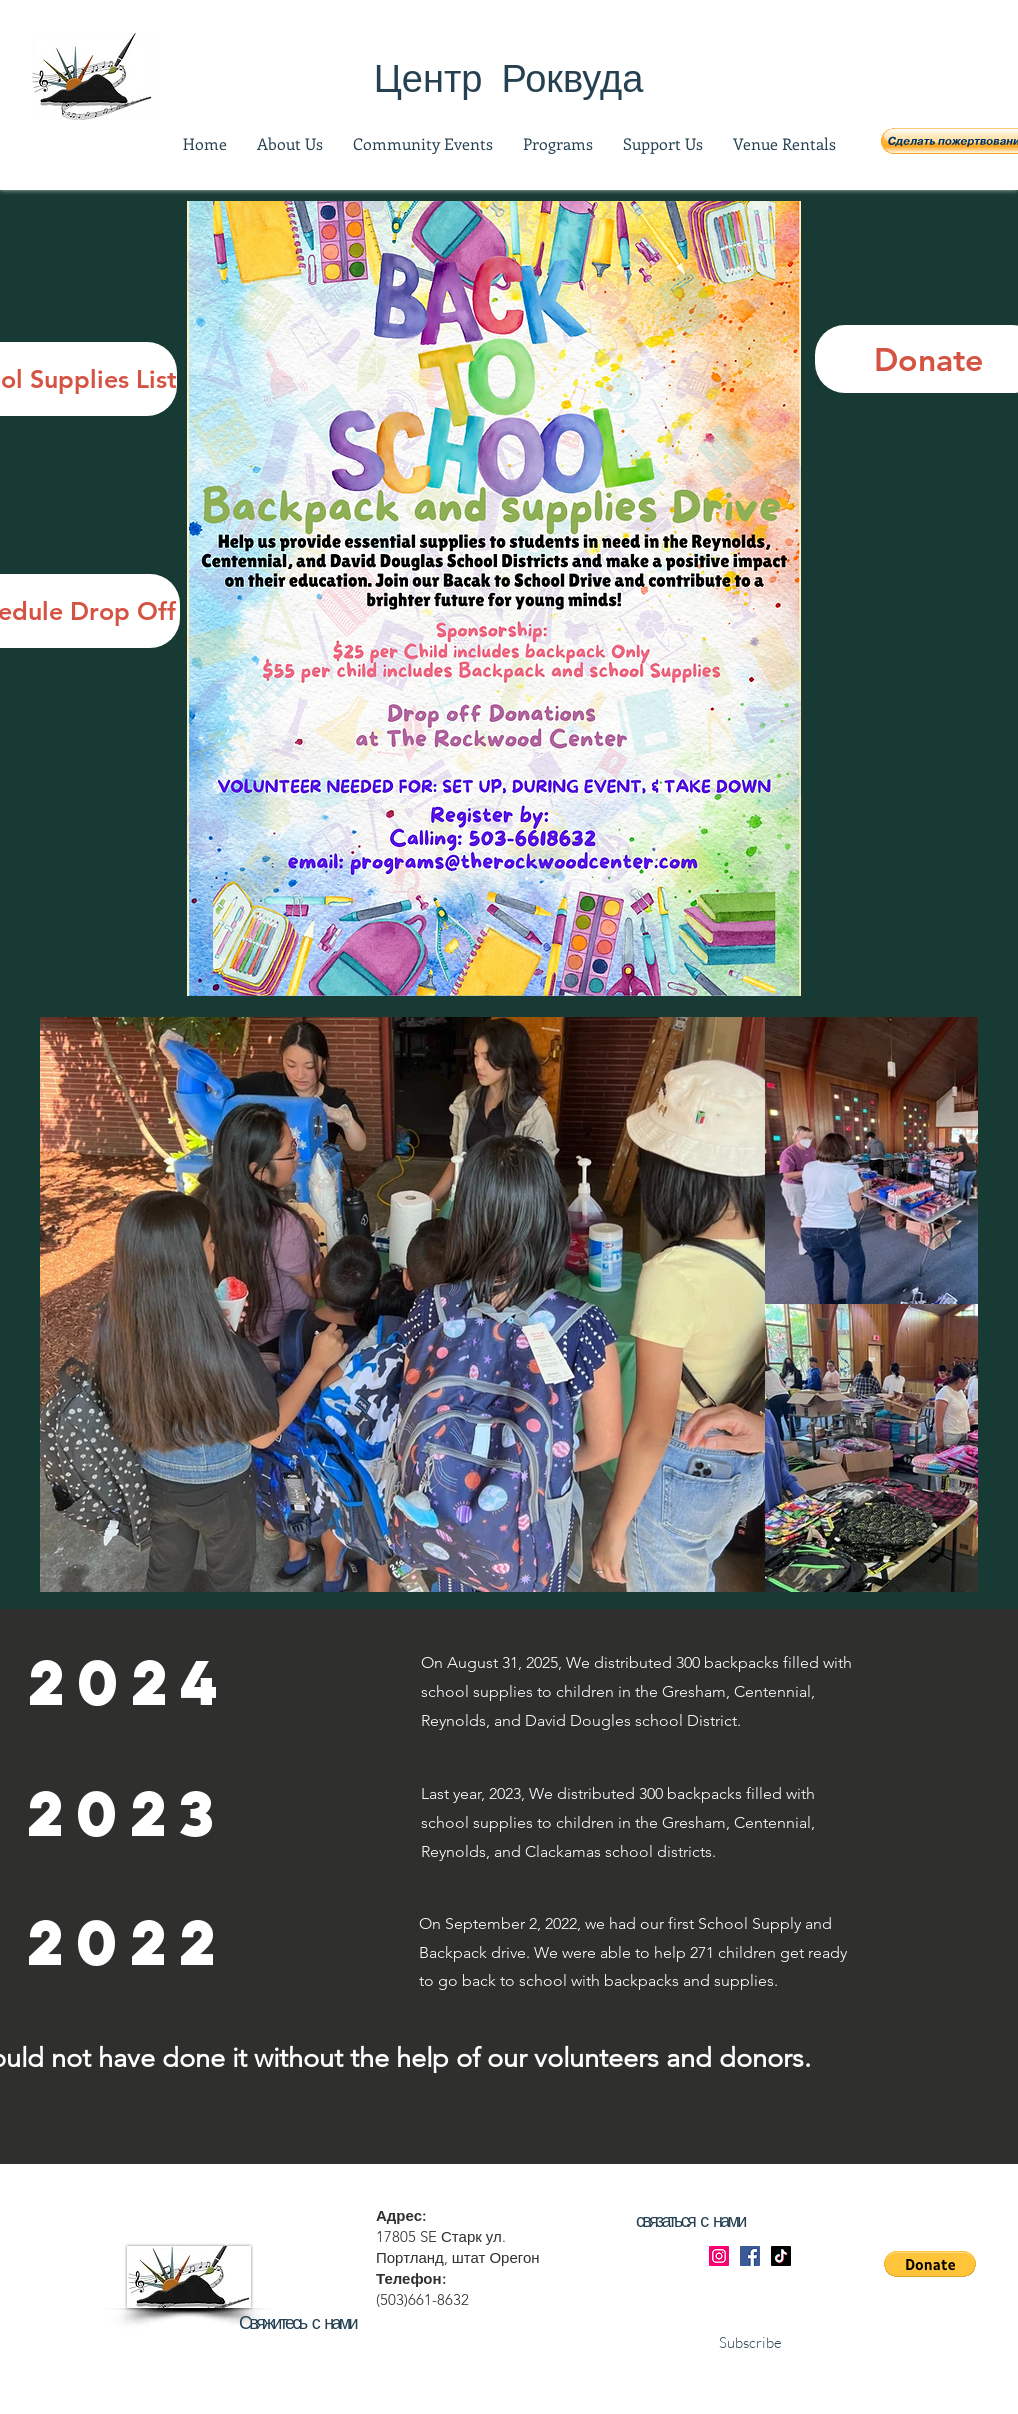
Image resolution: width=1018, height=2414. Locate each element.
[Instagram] (719, 2256)
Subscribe (750, 2342)
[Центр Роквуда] (508, 76)
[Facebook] (750, 2256)
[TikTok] (781, 2256)
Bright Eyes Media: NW (454, 2404)
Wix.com (699, 2404)
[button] (930, 2264)
